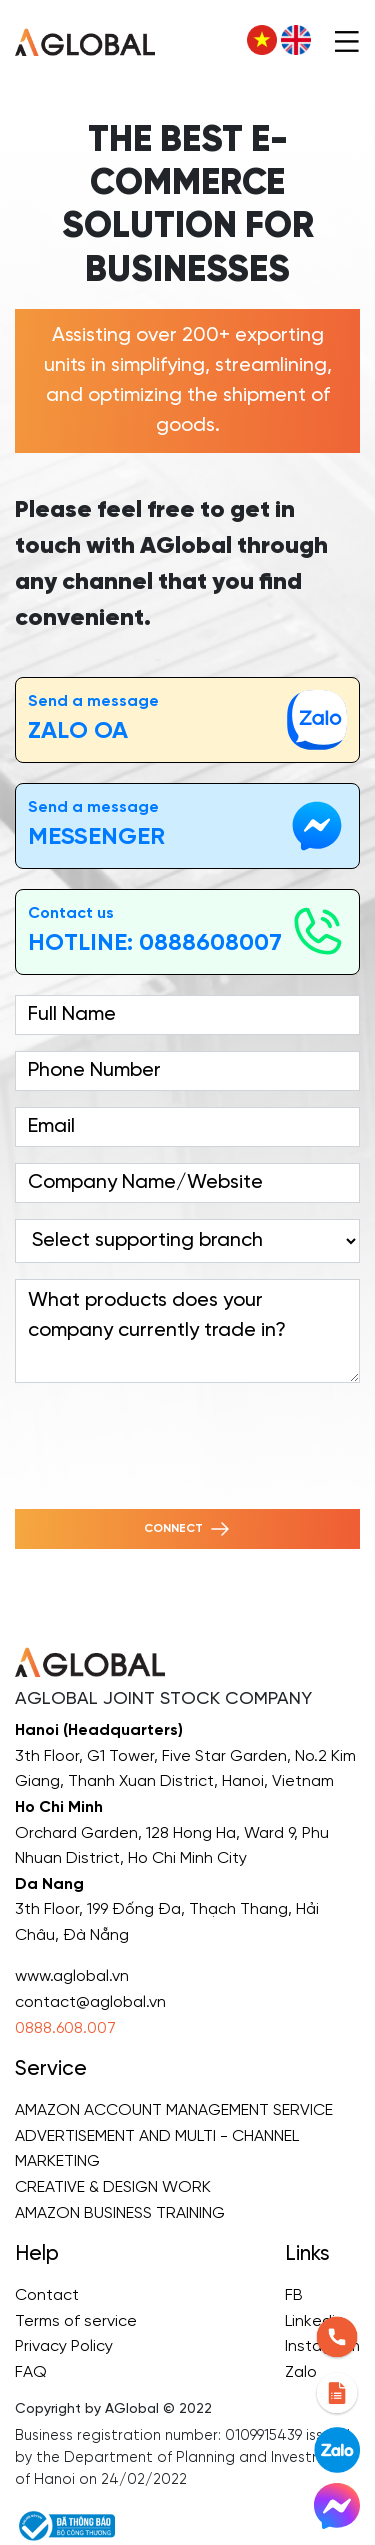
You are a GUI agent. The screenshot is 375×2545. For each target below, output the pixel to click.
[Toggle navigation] (347, 40)
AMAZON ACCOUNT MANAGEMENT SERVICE (174, 2110)
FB (294, 2295)
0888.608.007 (65, 2028)
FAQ (31, 2372)
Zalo (301, 2372)
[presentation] (167, 1438)
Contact (47, 2295)
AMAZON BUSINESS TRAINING (120, 2213)
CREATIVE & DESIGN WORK (113, 2187)
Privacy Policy (64, 2346)
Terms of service (76, 2321)
